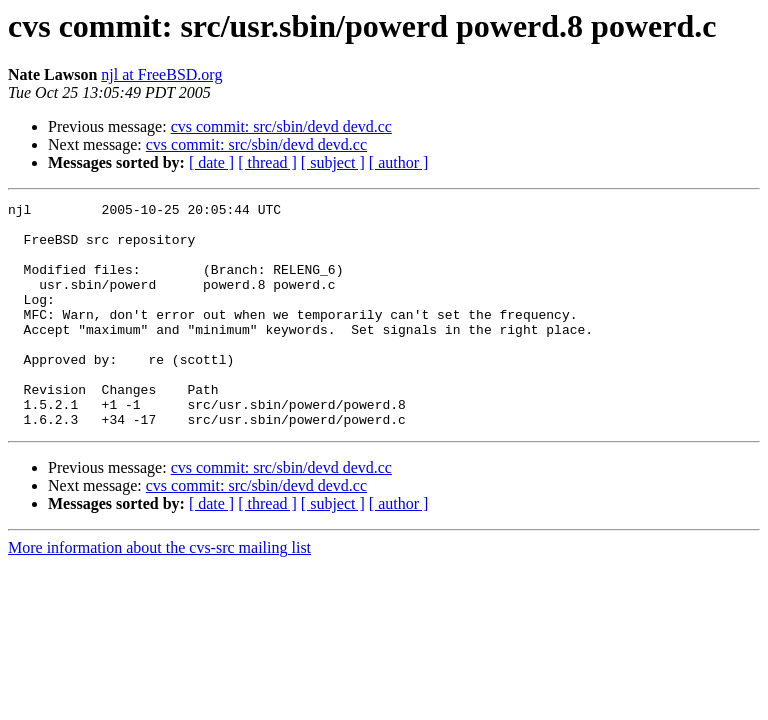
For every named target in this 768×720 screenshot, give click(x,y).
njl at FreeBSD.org (161, 74)
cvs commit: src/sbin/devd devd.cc (281, 126)
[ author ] (399, 162)
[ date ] (211, 162)
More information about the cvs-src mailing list (159, 592)
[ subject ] (333, 162)
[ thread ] (267, 162)
